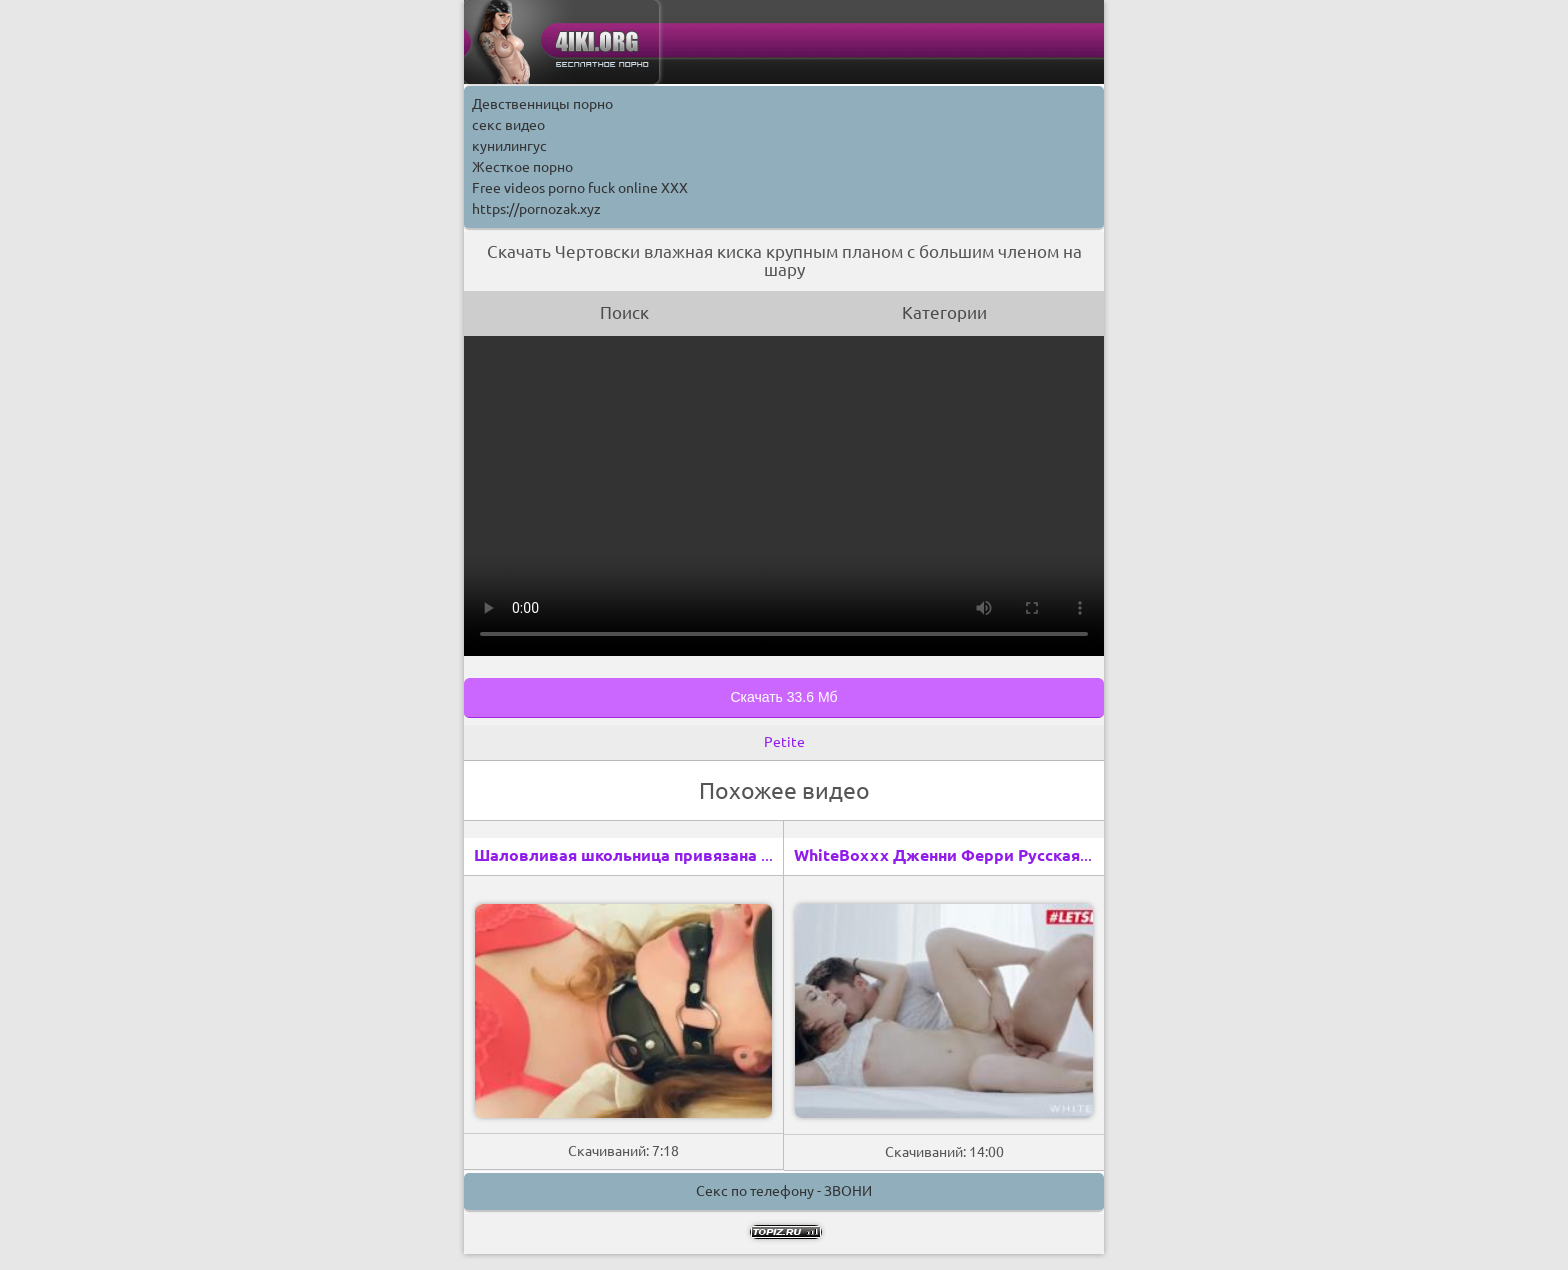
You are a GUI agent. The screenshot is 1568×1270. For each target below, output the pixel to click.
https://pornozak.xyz (536, 209)
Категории (944, 312)
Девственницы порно (542, 104)
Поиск (624, 312)
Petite (784, 742)
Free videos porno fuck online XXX (580, 188)
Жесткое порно (522, 167)
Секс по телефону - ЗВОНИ (784, 1191)
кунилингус (509, 146)
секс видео (508, 125)
